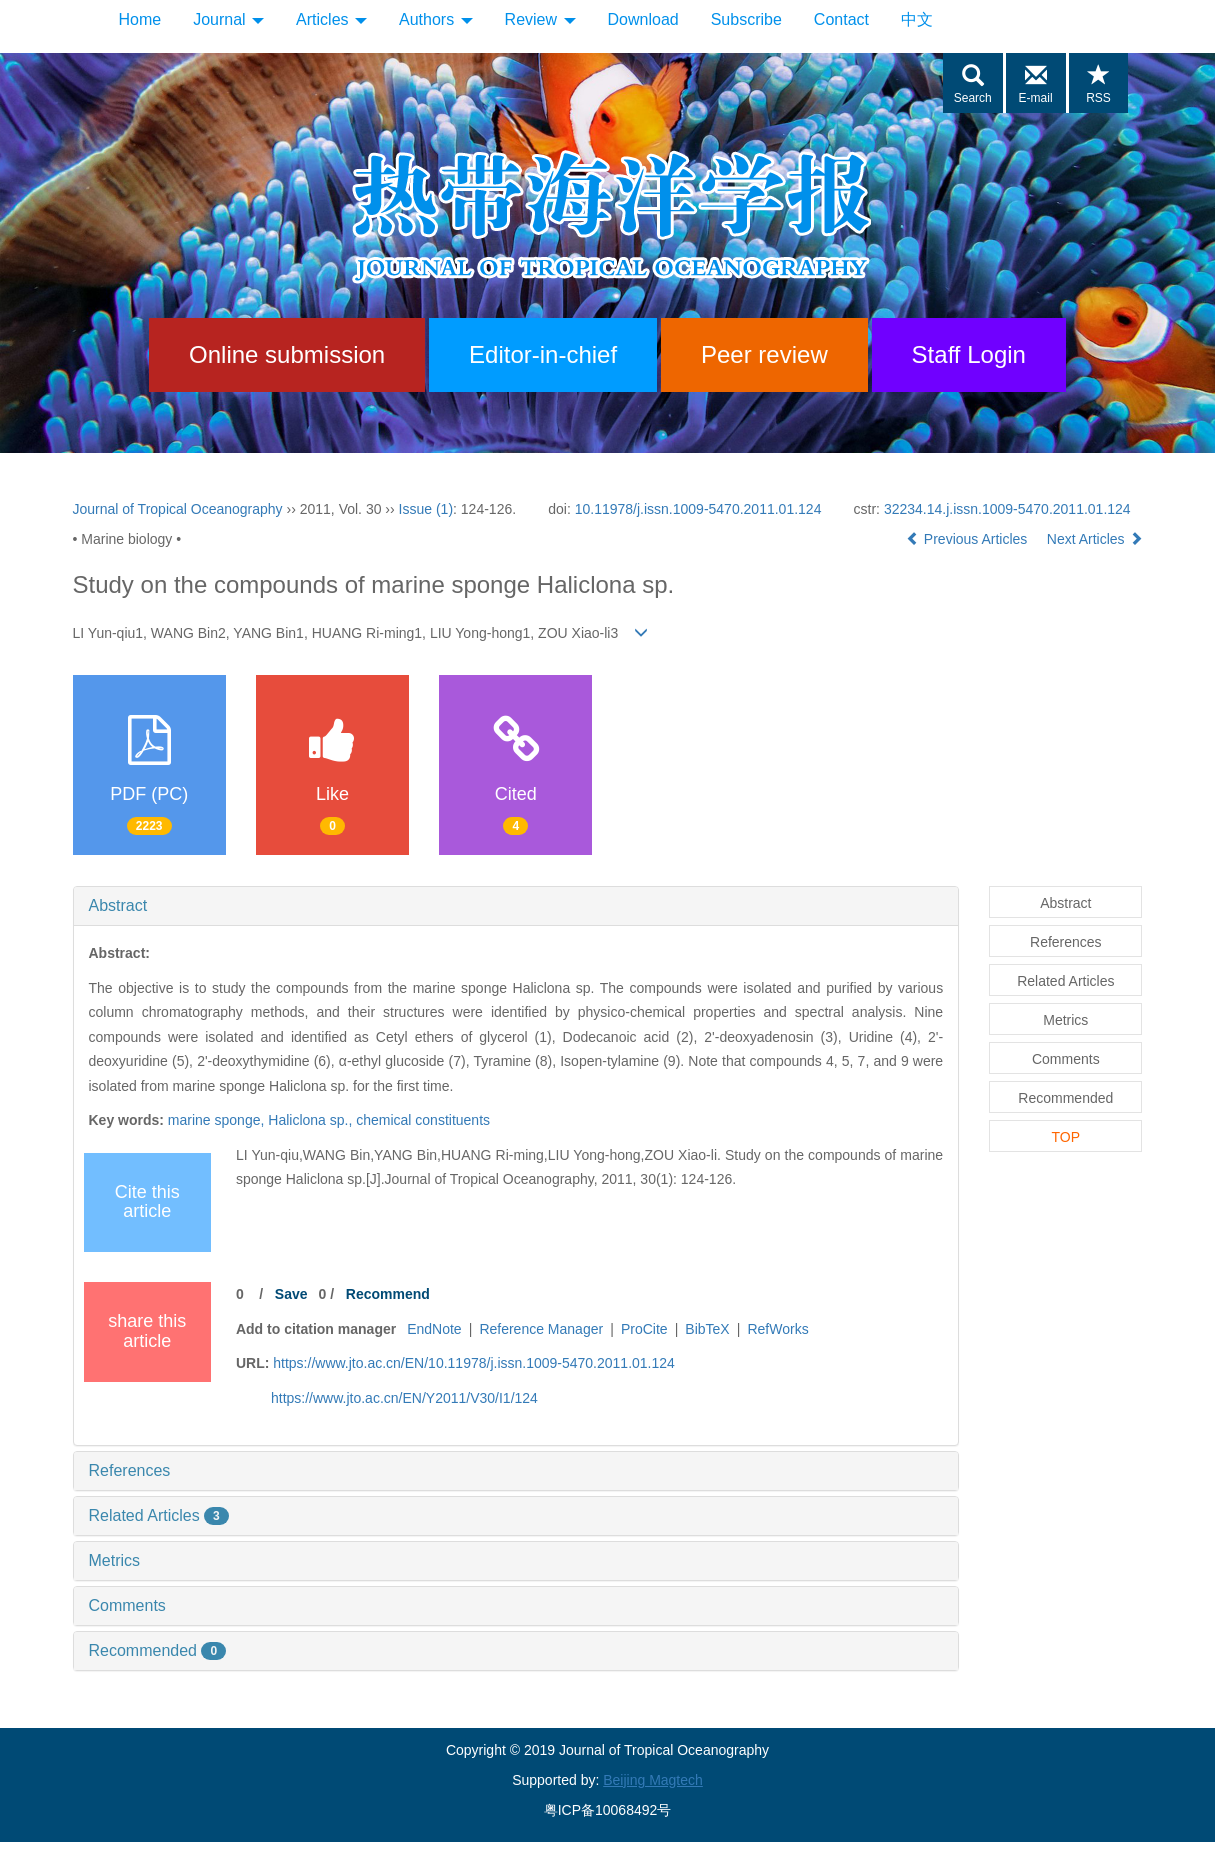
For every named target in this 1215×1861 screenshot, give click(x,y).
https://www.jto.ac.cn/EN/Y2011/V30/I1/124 (404, 1398)
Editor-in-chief (543, 354)
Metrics (115, 1560)
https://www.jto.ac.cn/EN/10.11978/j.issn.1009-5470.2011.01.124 (474, 1363)
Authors (436, 19)
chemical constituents (423, 1120)
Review (540, 19)
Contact (841, 19)
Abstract (118, 905)
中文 (917, 19)
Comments (127, 1605)
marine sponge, (218, 1120)
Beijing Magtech (653, 1780)
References (130, 1470)
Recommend (388, 1294)
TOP (1066, 1137)
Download (643, 19)
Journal (228, 19)
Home (140, 19)
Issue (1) (426, 509)
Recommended (158, 1650)
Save (291, 1294)
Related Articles (159, 1515)
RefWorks (777, 1329)
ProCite (644, 1329)
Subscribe (746, 19)
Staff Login (969, 354)
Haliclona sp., (312, 1120)
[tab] (516, 906)
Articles (331, 19)
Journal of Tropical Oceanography (178, 509)
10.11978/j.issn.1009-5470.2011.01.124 (698, 509)
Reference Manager (541, 1329)
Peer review (764, 354)
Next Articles (1095, 539)
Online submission (287, 354)
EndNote (434, 1329)
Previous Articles (968, 539)
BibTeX (707, 1329)
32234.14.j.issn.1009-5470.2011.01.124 (1007, 509)
